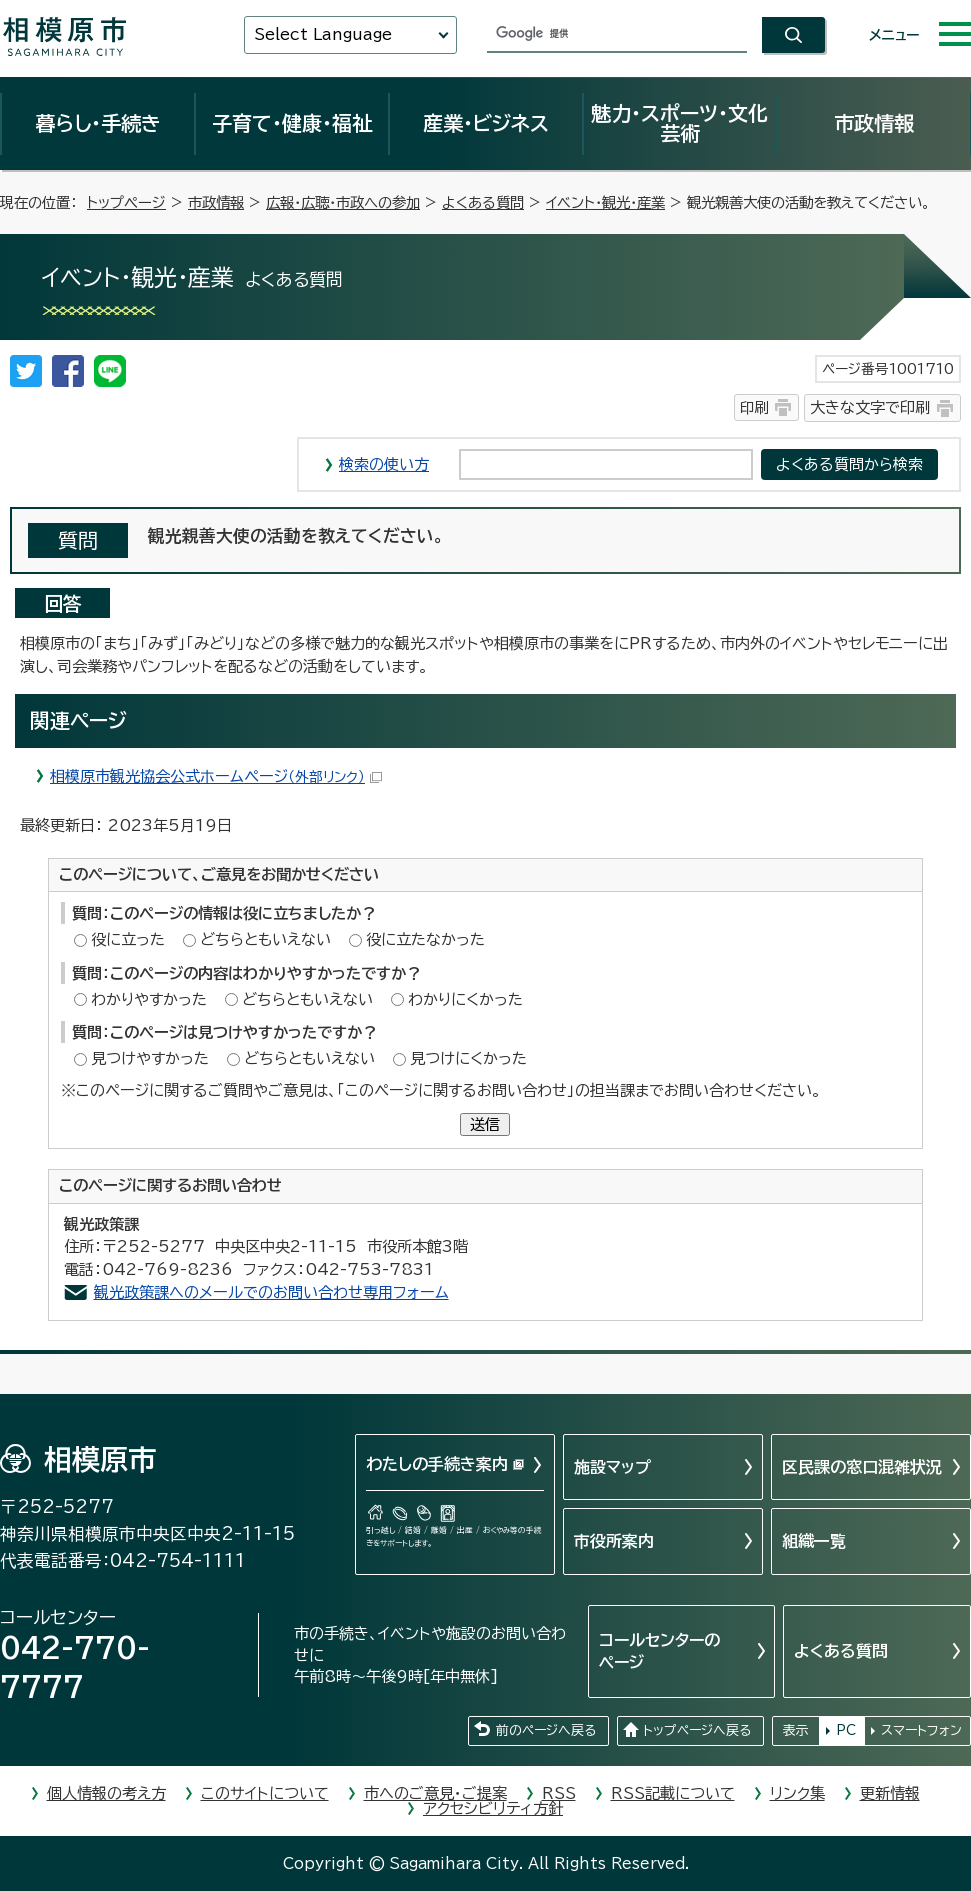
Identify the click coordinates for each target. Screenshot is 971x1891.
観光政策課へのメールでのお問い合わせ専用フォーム (271, 1292)
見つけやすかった (150, 1058)
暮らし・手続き (98, 123)
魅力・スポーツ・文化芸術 (679, 123)
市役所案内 (614, 1541)
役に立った (128, 939)
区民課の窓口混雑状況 (862, 1467)
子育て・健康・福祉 (292, 123)
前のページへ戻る (546, 1730)
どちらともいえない (265, 939)
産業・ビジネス (486, 123)
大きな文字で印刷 (870, 407)
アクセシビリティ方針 (493, 1808)
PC (846, 1730)
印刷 (754, 407)
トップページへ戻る (697, 1730)
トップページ (126, 202)
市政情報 (874, 123)
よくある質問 (483, 202)
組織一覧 (814, 1541)
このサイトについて (265, 1793)
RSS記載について (673, 1793)
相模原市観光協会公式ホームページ (216, 776)
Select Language (323, 34)
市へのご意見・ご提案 (435, 1793)
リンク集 (797, 1793)
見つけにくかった (468, 1058)
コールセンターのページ (659, 1651)
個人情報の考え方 (106, 1793)
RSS (559, 1793)
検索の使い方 (384, 464)
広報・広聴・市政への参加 (343, 202)
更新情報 (890, 1793)
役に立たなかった (425, 939)
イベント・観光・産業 (605, 202)
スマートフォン (921, 1730)
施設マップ (612, 1467)
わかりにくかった (465, 999)
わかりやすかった (149, 999)
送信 (485, 1124)
